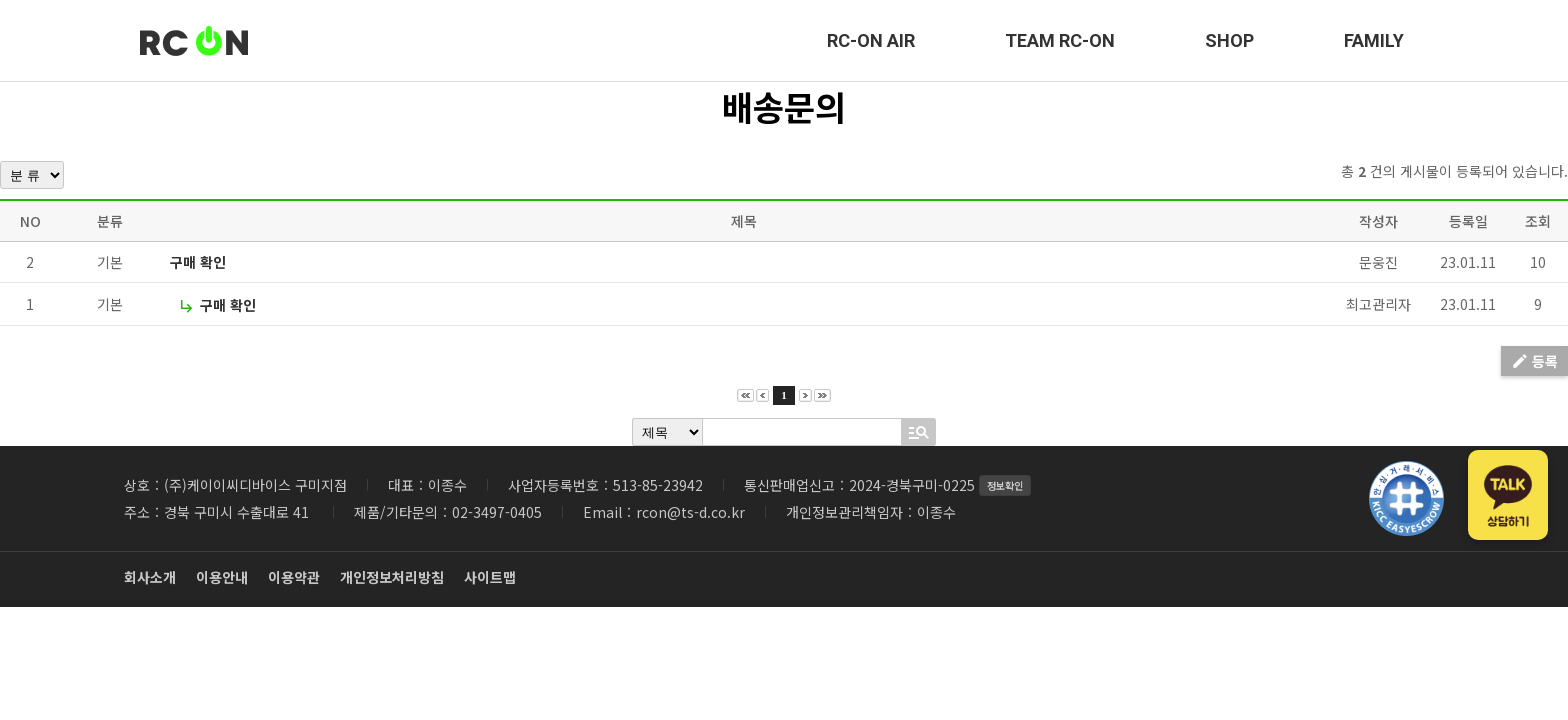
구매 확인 (198, 262)
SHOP (1229, 40)
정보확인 (1005, 485)
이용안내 (222, 577)
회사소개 (150, 577)
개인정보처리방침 (392, 577)
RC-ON (194, 41)
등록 (1534, 361)
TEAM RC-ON (1060, 40)
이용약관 (294, 577)
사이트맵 (490, 577)
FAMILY (1374, 40)
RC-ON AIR (871, 40)
